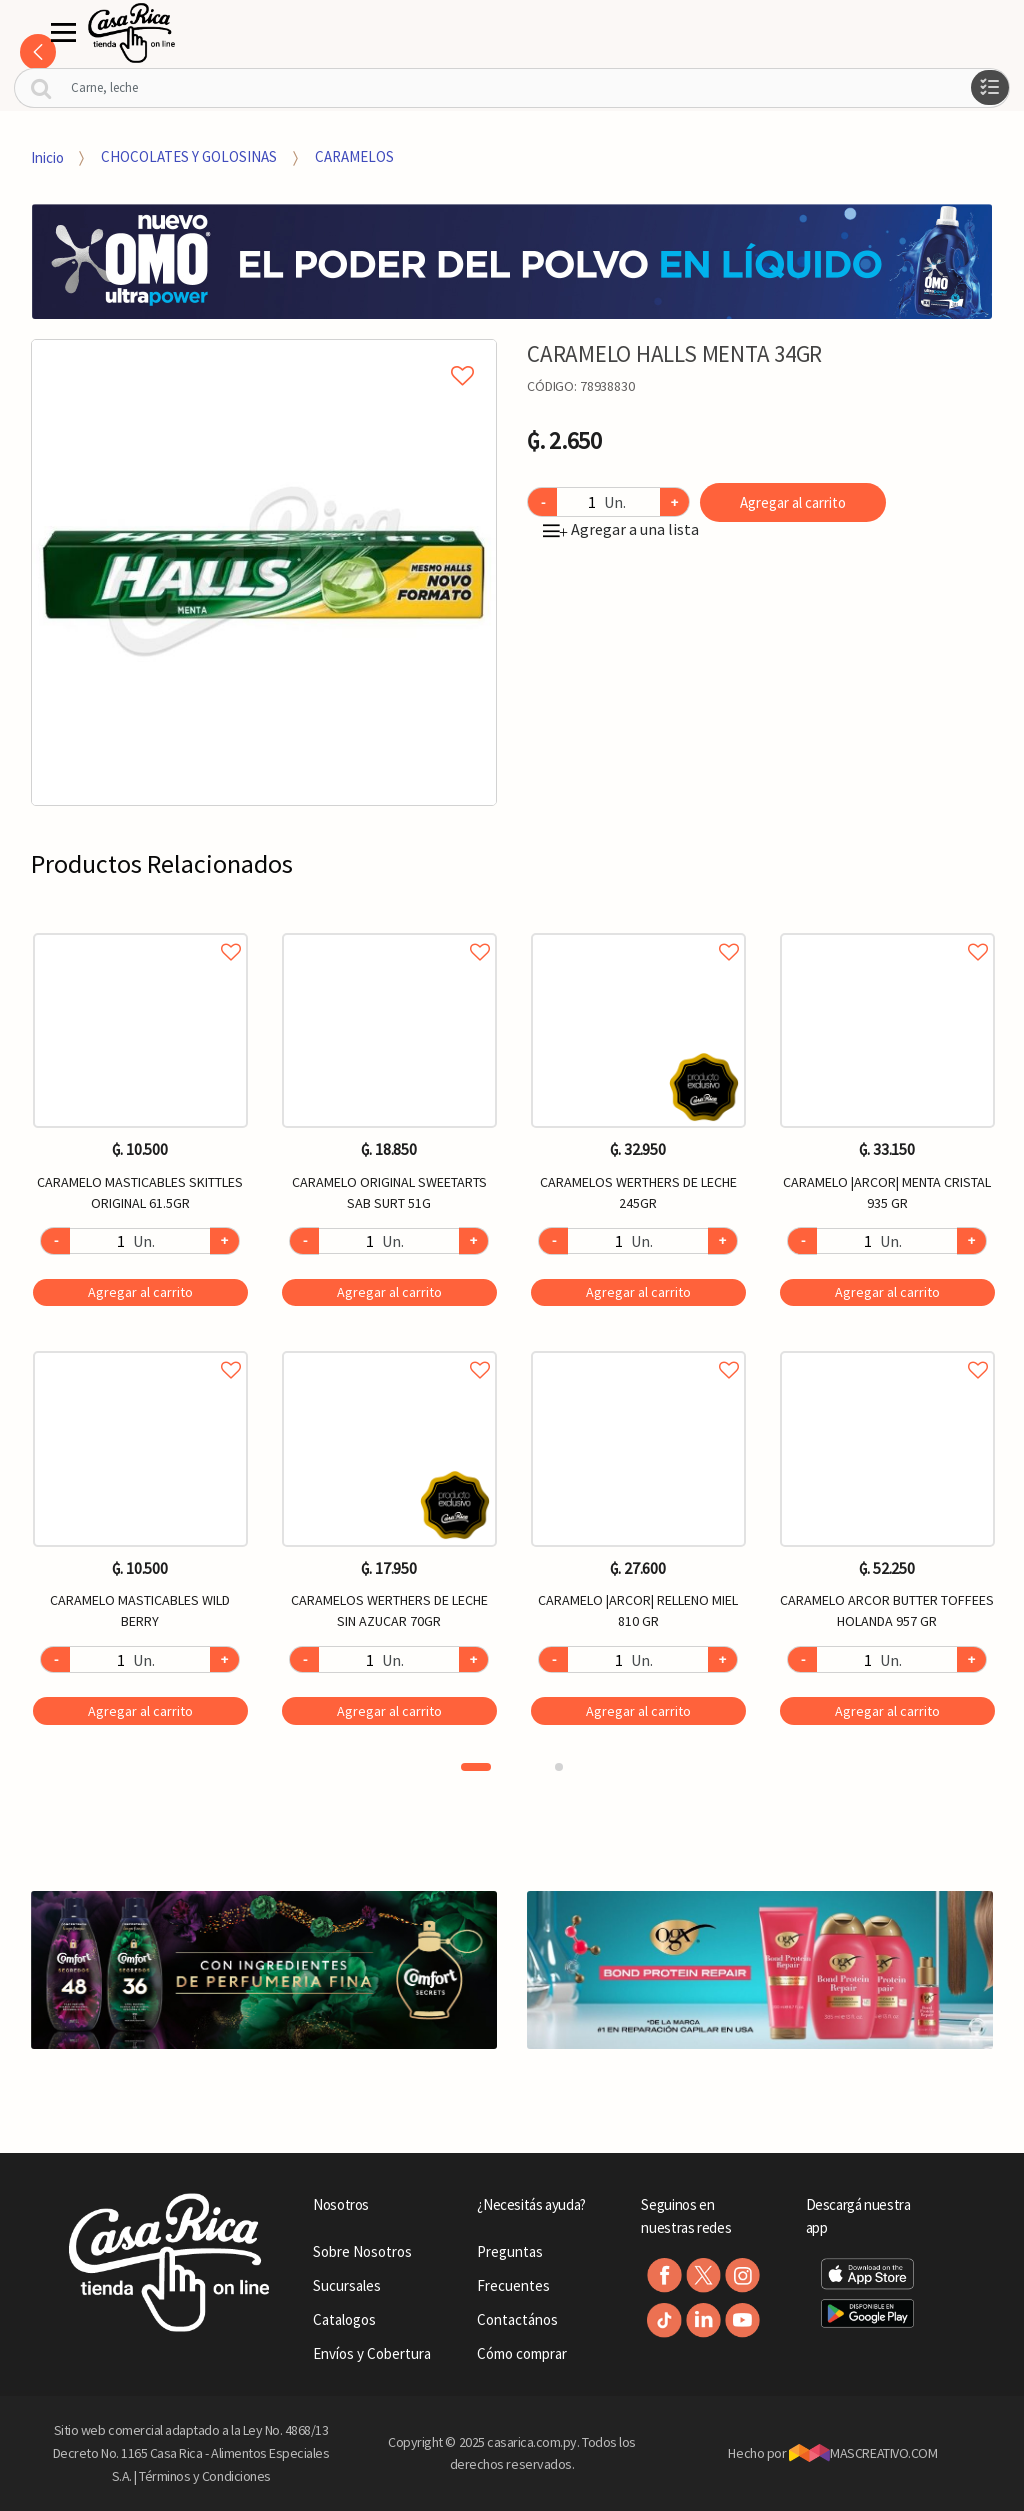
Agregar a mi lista (264, 353)
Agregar (140, 1292)
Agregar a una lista (621, 529)
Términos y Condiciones (205, 2476)
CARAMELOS (354, 156)
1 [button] (476, 1767)
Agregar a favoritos (140, 929)
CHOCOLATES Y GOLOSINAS (189, 156)
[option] (264, 572)
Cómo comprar (522, 2353)
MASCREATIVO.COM (863, 2453)
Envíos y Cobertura (372, 2353)
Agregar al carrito (793, 502)
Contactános (517, 2319)
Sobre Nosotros (362, 2251)
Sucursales (347, 2285)
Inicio (47, 156)
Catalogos (344, 2319)
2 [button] (559, 1767)
